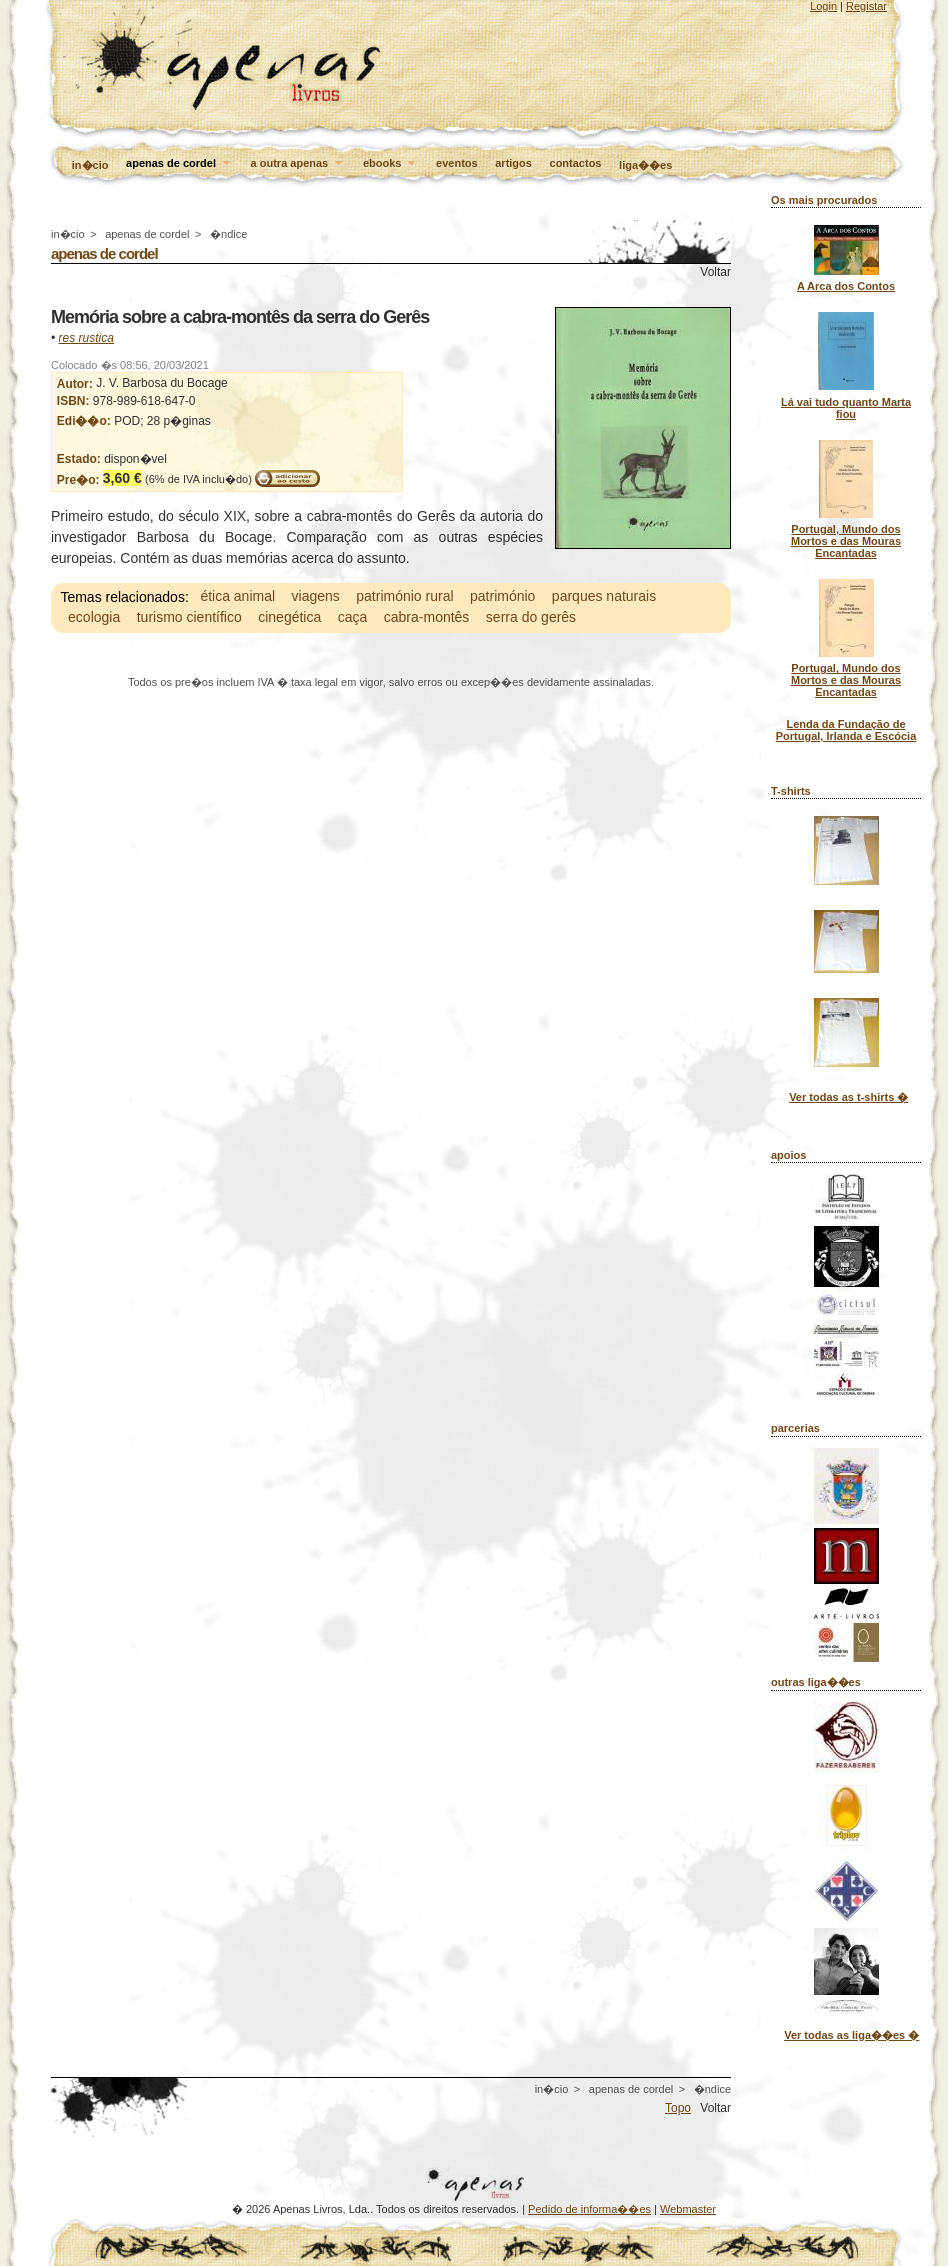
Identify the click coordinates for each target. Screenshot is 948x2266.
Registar (866, 6)
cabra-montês (427, 618)
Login (823, 6)
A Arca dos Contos (846, 286)
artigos (513, 163)
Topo (678, 2108)
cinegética (289, 618)
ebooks (391, 164)
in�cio (90, 165)
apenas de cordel (179, 164)
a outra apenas (298, 164)
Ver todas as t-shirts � (848, 1097)
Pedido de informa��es (589, 2209)
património (502, 597)
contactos (576, 163)
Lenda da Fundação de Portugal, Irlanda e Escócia (846, 730)
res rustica (86, 338)
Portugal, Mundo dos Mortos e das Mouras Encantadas (846, 541)
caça (353, 618)
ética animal (237, 597)
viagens (316, 597)
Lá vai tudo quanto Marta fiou (846, 408)
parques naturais (604, 597)
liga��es (645, 165)
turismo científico (189, 618)
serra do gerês (531, 618)
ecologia (94, 618)
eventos (457, 163)
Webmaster (688, 2209)
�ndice (228, 234)
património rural (404, 597)
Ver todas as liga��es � (851, 2035)
